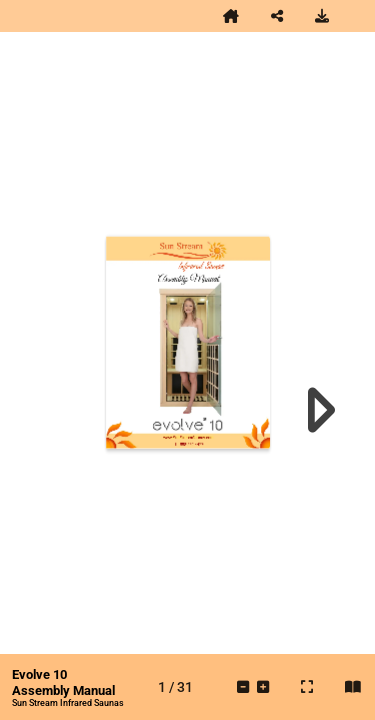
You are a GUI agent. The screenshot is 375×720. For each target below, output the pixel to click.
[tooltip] (231, 16)
